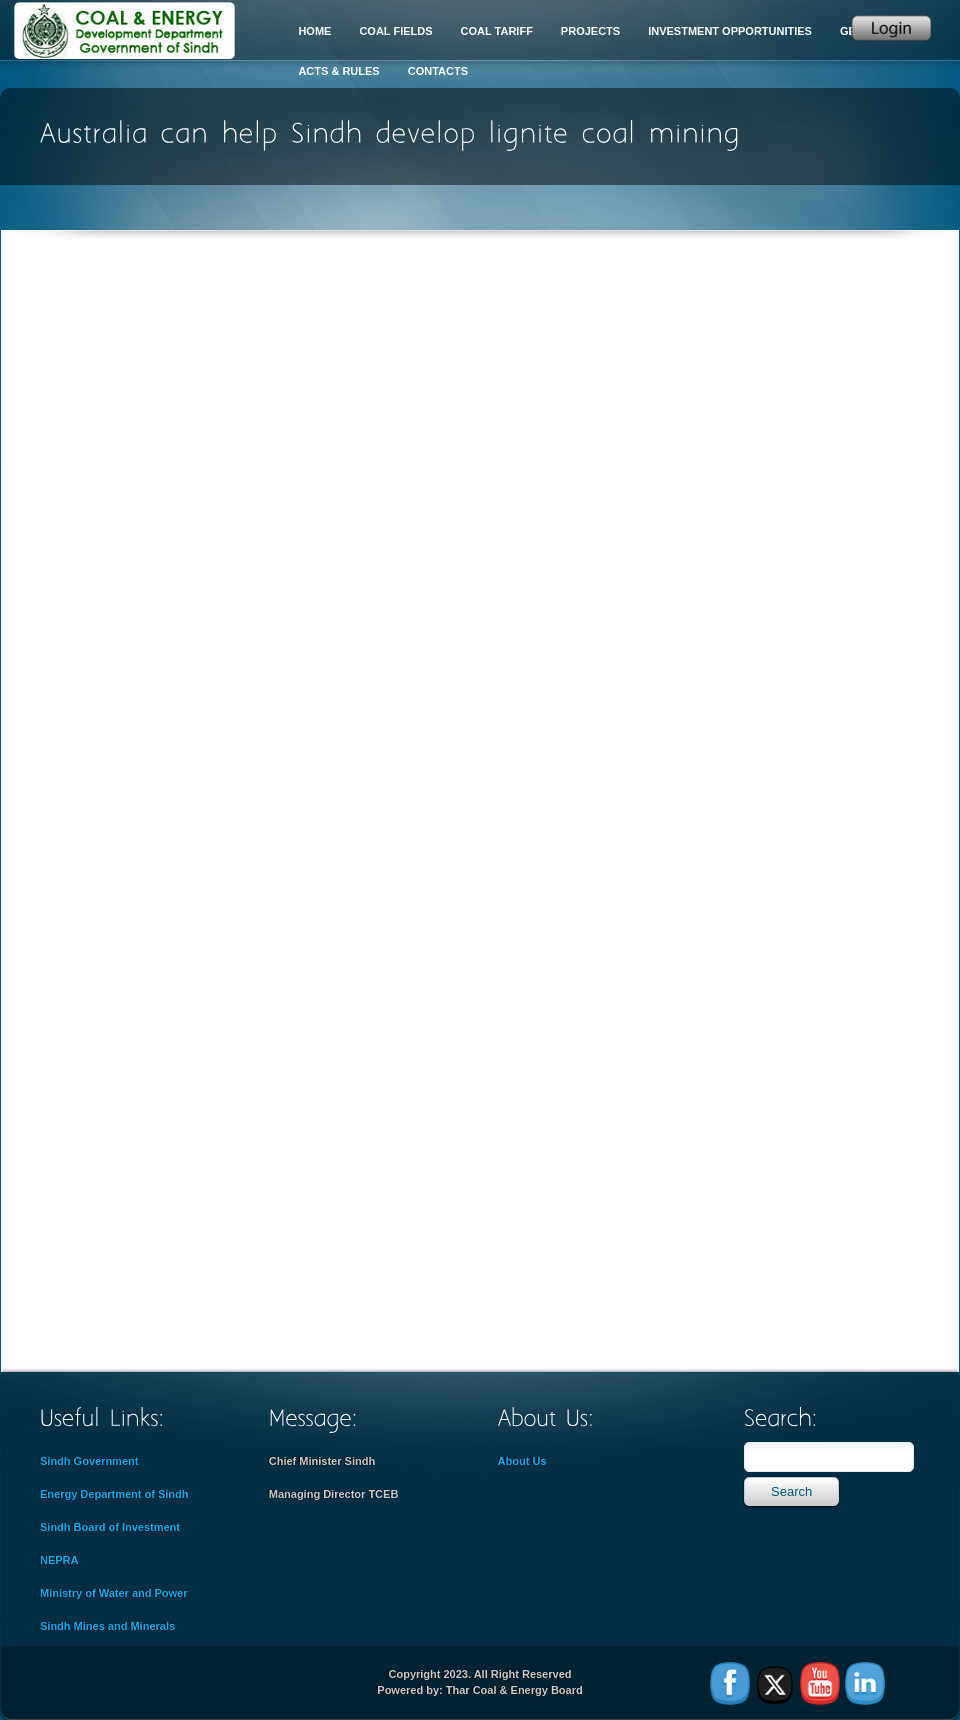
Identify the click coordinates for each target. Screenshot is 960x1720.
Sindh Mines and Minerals (107, 1626)
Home (314, 31)
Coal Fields (395, 31)
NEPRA (59, 1560)
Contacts (438, 71)
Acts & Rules (338, 71)
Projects (590, 31)
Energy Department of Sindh (114, 1494)
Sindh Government (89, 1461)
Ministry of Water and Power (114, 1593)
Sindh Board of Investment (110, 1527)
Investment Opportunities (730, 31)
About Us (522, 1461)
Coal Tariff (497, 31)
